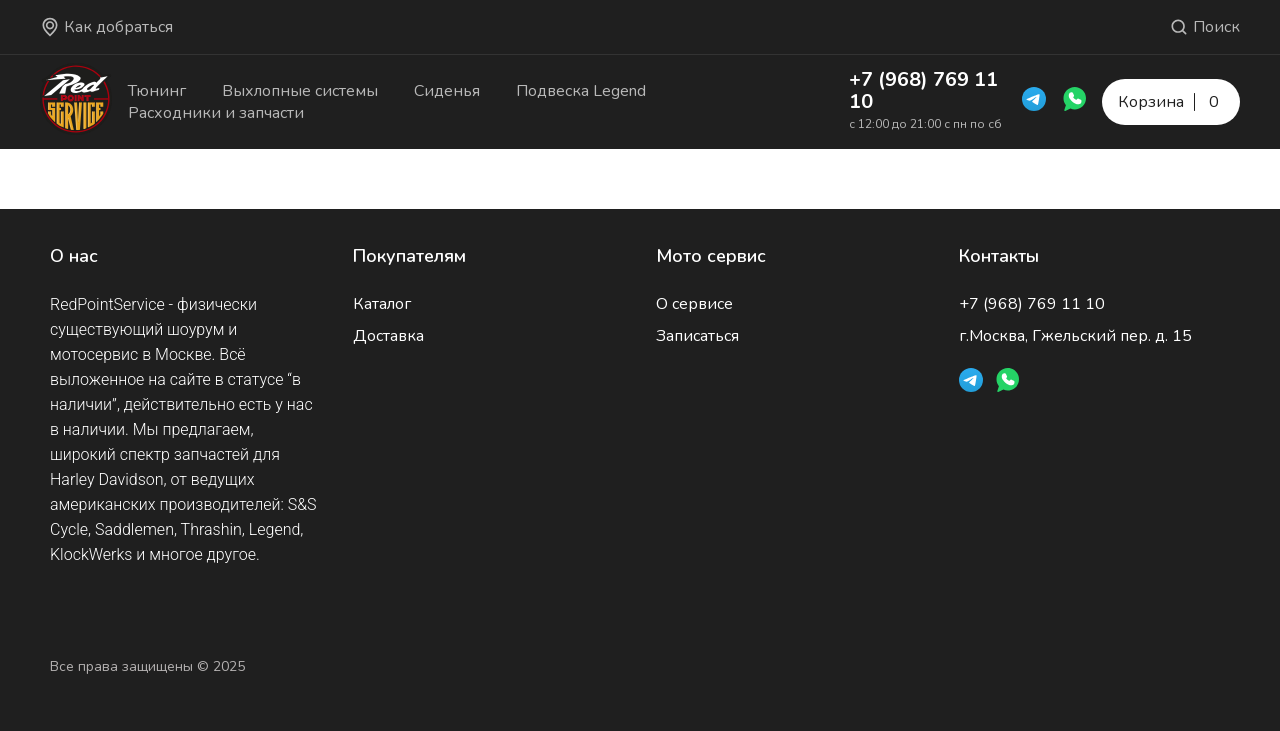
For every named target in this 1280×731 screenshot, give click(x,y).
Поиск (1204, 27)
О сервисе (694, 304)
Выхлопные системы (300, 91)
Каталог (382, 304)
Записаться (697, 336)
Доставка (388, 336)
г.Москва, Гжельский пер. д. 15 (1075, 336)
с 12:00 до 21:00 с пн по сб (925, 124)
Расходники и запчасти (216, 113)
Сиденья (447, 91)
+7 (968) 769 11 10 (923, 90)
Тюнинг (157, 91)
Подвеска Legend (581, 91)
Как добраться (106, 27)
